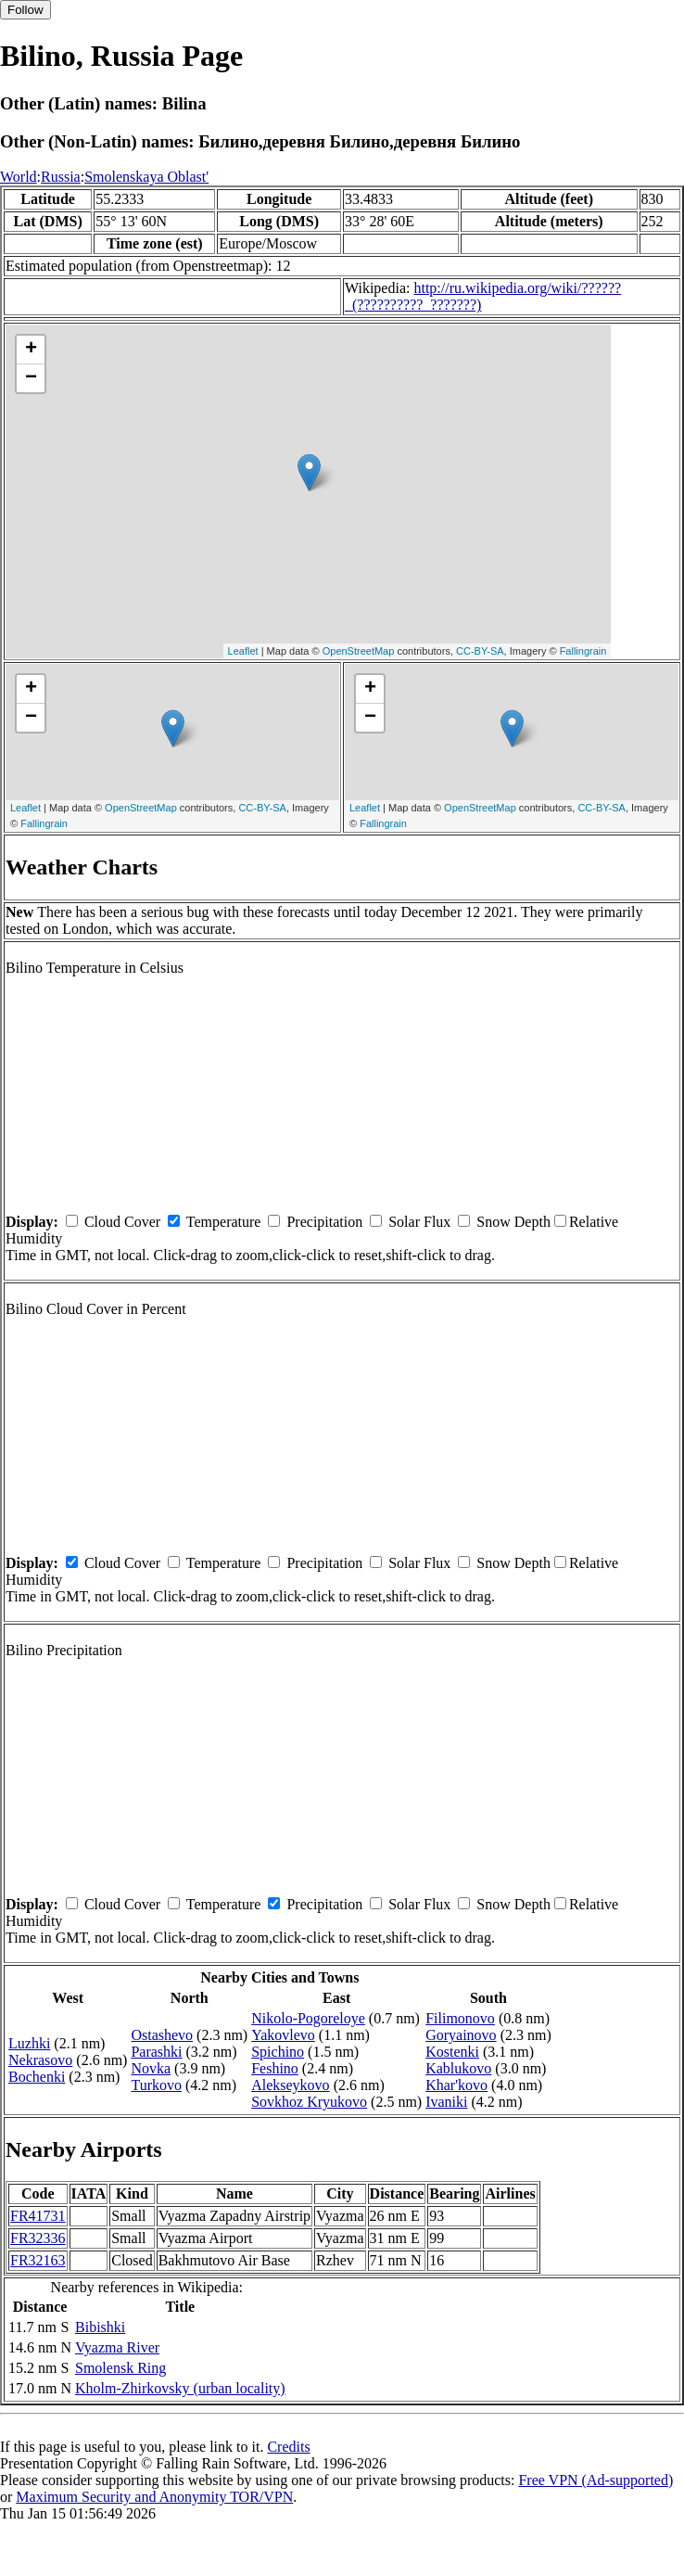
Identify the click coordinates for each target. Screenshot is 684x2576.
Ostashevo (162, 2035)
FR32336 (38, 2238)
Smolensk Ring (120, 2368)
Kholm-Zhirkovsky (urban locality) (180, 2388)
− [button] (31, 378)
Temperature (223, 1222)
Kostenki (452, 2052)
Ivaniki (446, 2102)
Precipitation (324, 1222)
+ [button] (31, 349)
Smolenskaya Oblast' (146, 177)
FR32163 (38, 2260)
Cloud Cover (122, 1222)
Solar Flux (419, 1222)
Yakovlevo (283, 2035)
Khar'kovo (456, 2085)
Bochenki (36, 2077)
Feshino (274, 2068)
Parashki (156, 2052)
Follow (25, 10)
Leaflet (243, 651)
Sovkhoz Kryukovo (309, 2102)
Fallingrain (583, 651)
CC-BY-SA (480, 651)
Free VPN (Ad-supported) (595, 2480)
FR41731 (38, 2216)
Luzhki (29, 2043)
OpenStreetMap (359, 651)
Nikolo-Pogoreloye (308, 2018)
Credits (288, 2447)
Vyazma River (117, 2347)
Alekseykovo (290, 2085)
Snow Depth (513, 1222)
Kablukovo (458, 2068)
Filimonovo (460, 2018)
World (18, 177)
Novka (151, 2068)
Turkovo (156, 2085)
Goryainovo (460, 2035)
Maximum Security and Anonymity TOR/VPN (154, 2497)
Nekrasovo (40, 2060)
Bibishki (100, 2327)
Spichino (277, 2052)
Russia (61, 177)
